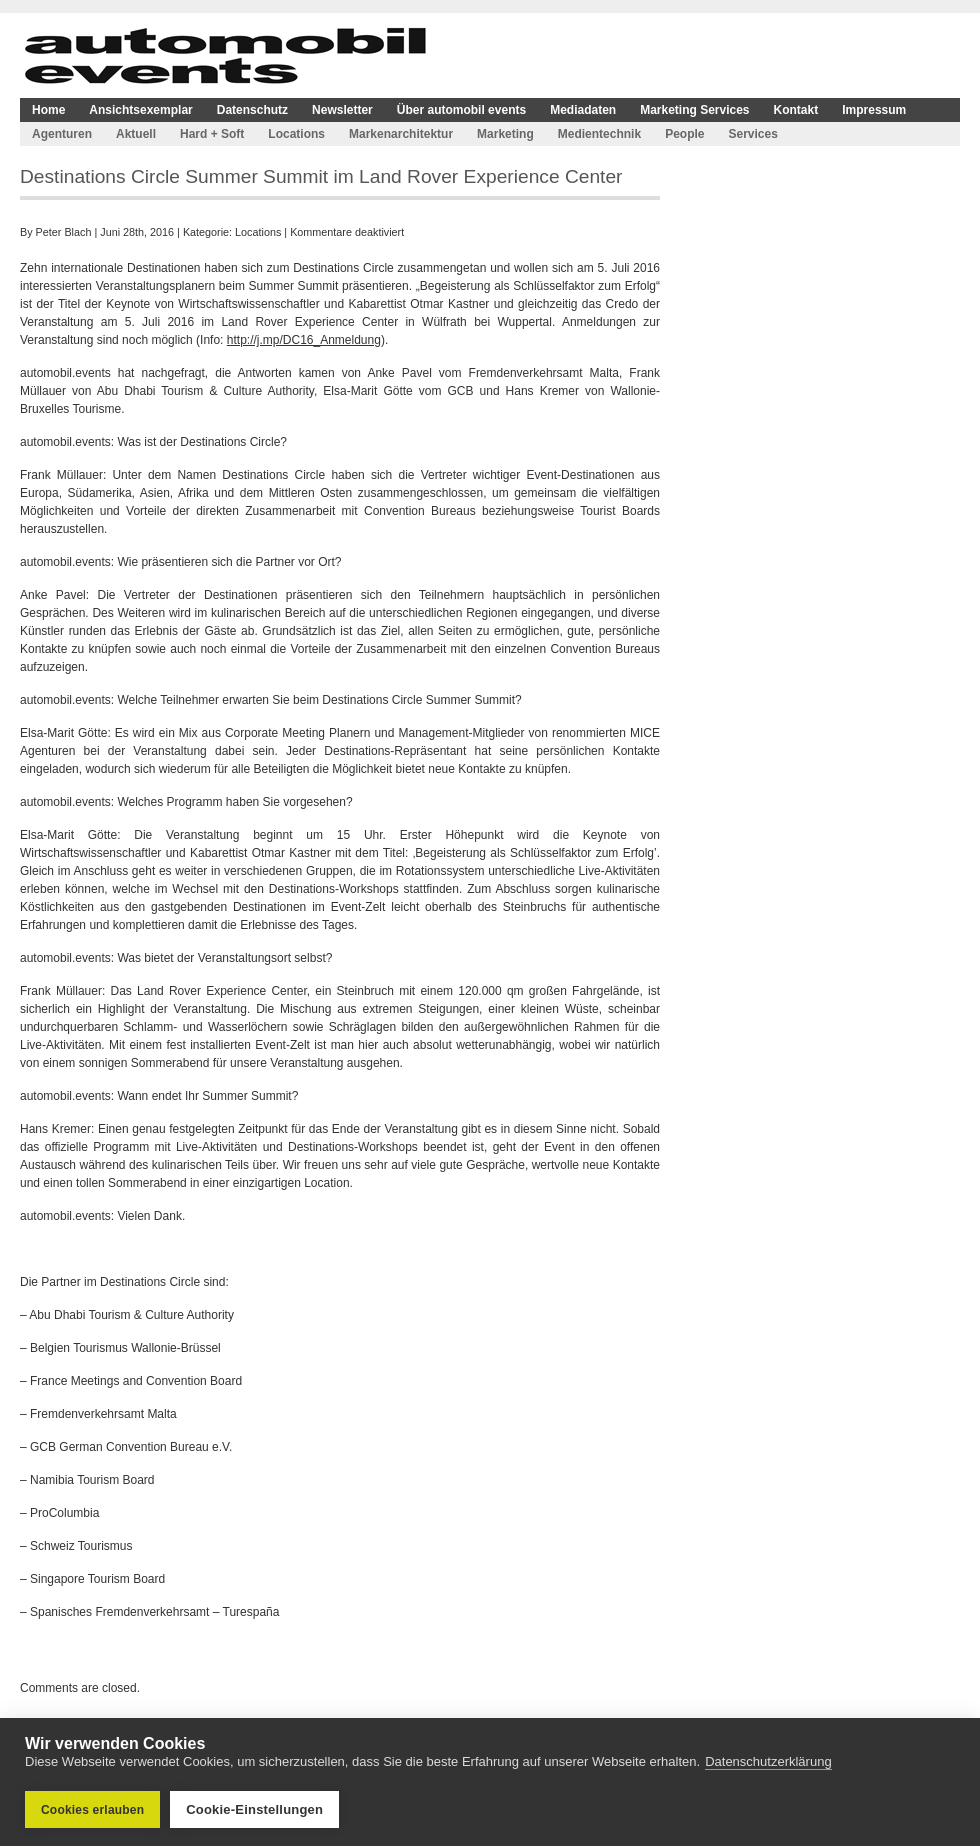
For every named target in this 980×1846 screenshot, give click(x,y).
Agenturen (62, 134)
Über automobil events (461, 110)
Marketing (505, 134)
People (684, 134)
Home (48, 110)
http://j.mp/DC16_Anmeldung (304, 340)
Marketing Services (694, 110)
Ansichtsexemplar (140, 110)
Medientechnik (599, 134)
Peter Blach (64, 232)
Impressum (874, 110)
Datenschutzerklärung (768, 1761)
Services (752, 134)
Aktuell (136, 134)
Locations (296, 134)
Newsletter (342, 110)
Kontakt (796, 110)
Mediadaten (583, 110)
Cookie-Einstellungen (254, 1809)
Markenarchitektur (401, 134)
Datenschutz (252, 110)
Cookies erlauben (92, 1810)
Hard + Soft (212, 134)
